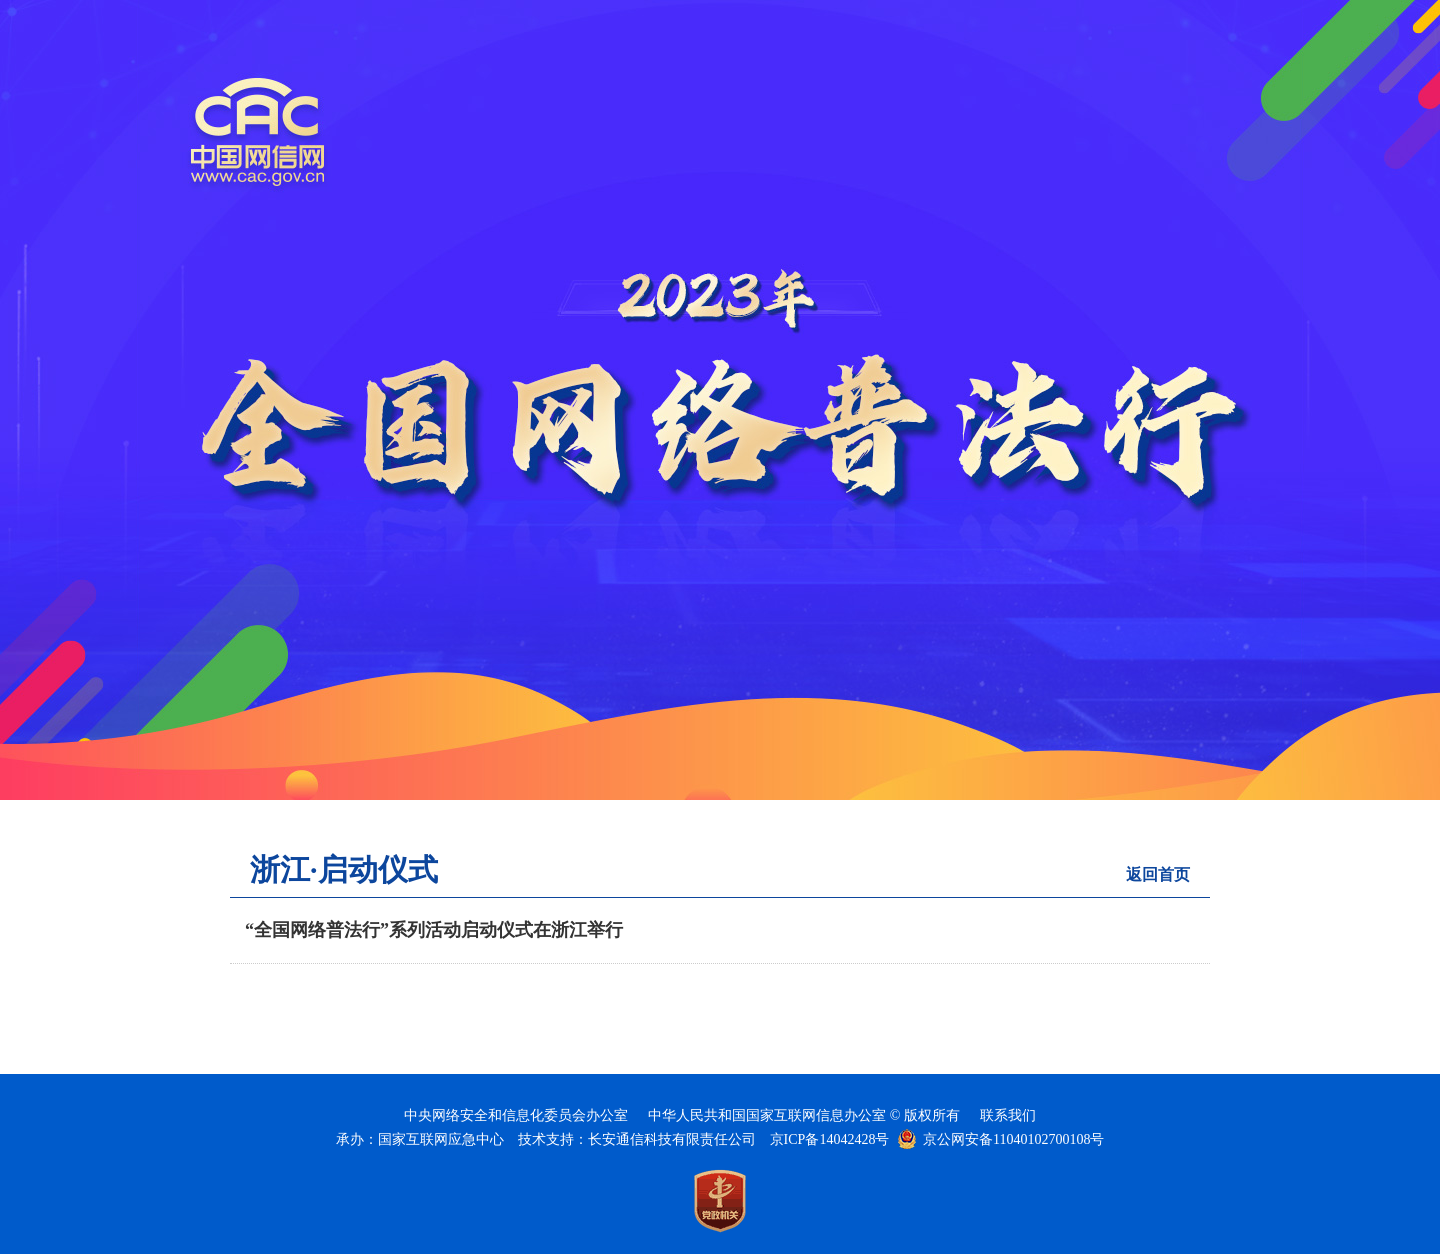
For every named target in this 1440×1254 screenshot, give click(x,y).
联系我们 (1008, 1115)
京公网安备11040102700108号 (1013, 1139)
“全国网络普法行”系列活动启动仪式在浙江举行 (434, 930)
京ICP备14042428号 (830, 1139)
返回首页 (1158, 874)
